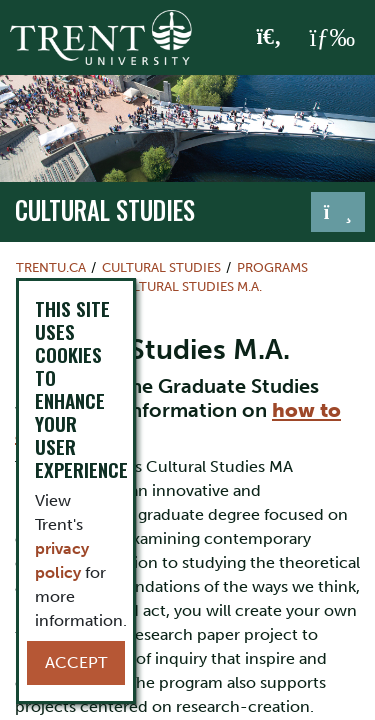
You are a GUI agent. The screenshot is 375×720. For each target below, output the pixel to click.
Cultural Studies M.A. (188, 286)
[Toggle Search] (269, 38)
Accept (76, 662)
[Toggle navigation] (338, 212)
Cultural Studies (105, 210)
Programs (272, 267)
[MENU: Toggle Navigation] (332, 38)
